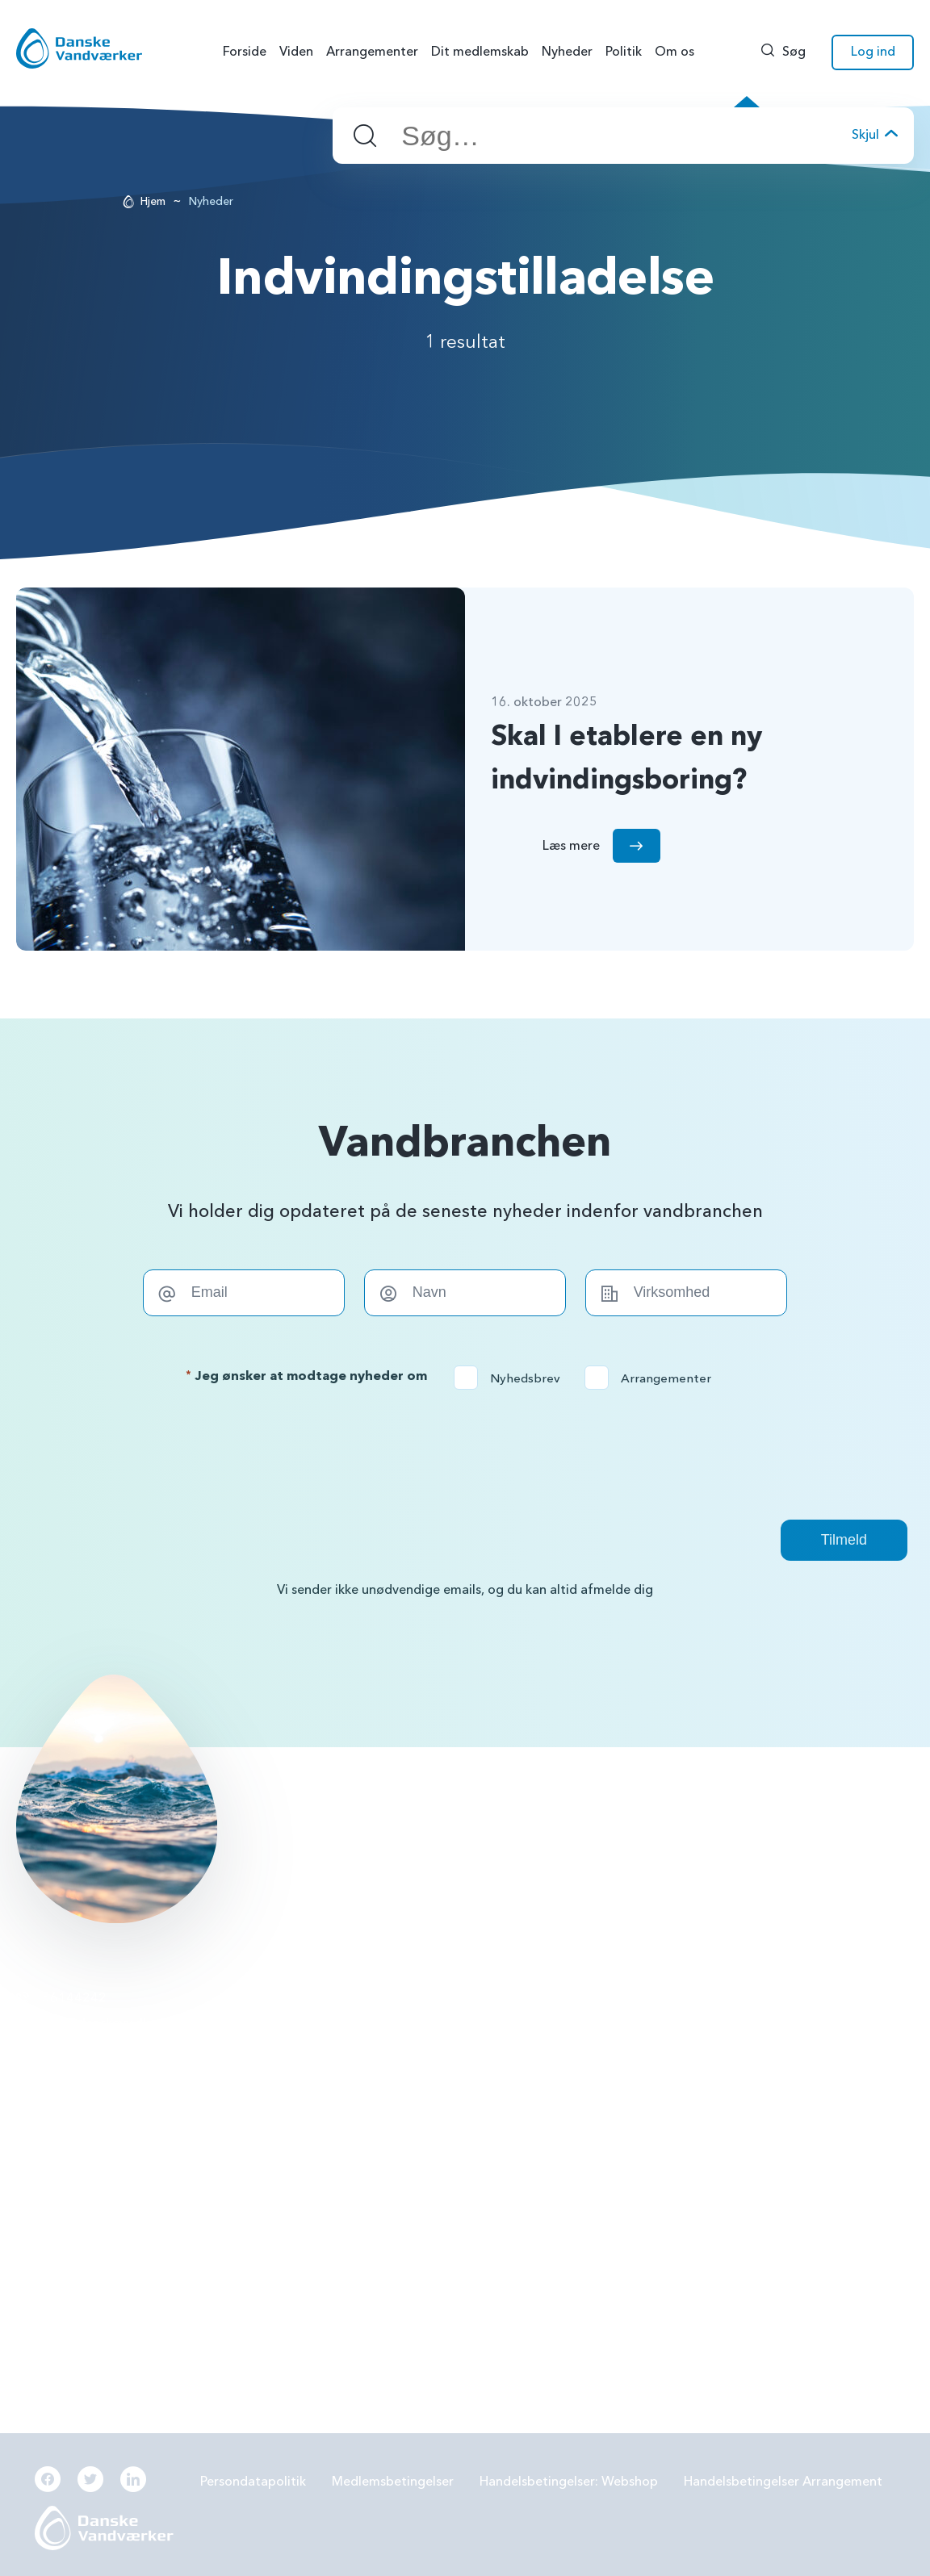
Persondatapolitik (253, 2481)
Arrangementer (653, 1378)
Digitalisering (653, 2124)
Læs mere (337, 1824)
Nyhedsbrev (512, 1378)
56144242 (74, 1998)
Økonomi (344, 2209)
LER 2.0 (337, 2082)
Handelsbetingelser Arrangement (783, 2481)
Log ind (873, 52)
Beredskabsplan (363, 2166)
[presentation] (465, 1454)
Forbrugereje (653, 2040)
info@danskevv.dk (95, 2023)
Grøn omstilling (659, 2082)
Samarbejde (351, 2124)
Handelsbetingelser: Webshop (569, 2481)
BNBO (334, 1998)
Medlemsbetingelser (393, 2481)
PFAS (331, 2040)
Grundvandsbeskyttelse (683, 1998)
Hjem (152, 201)
